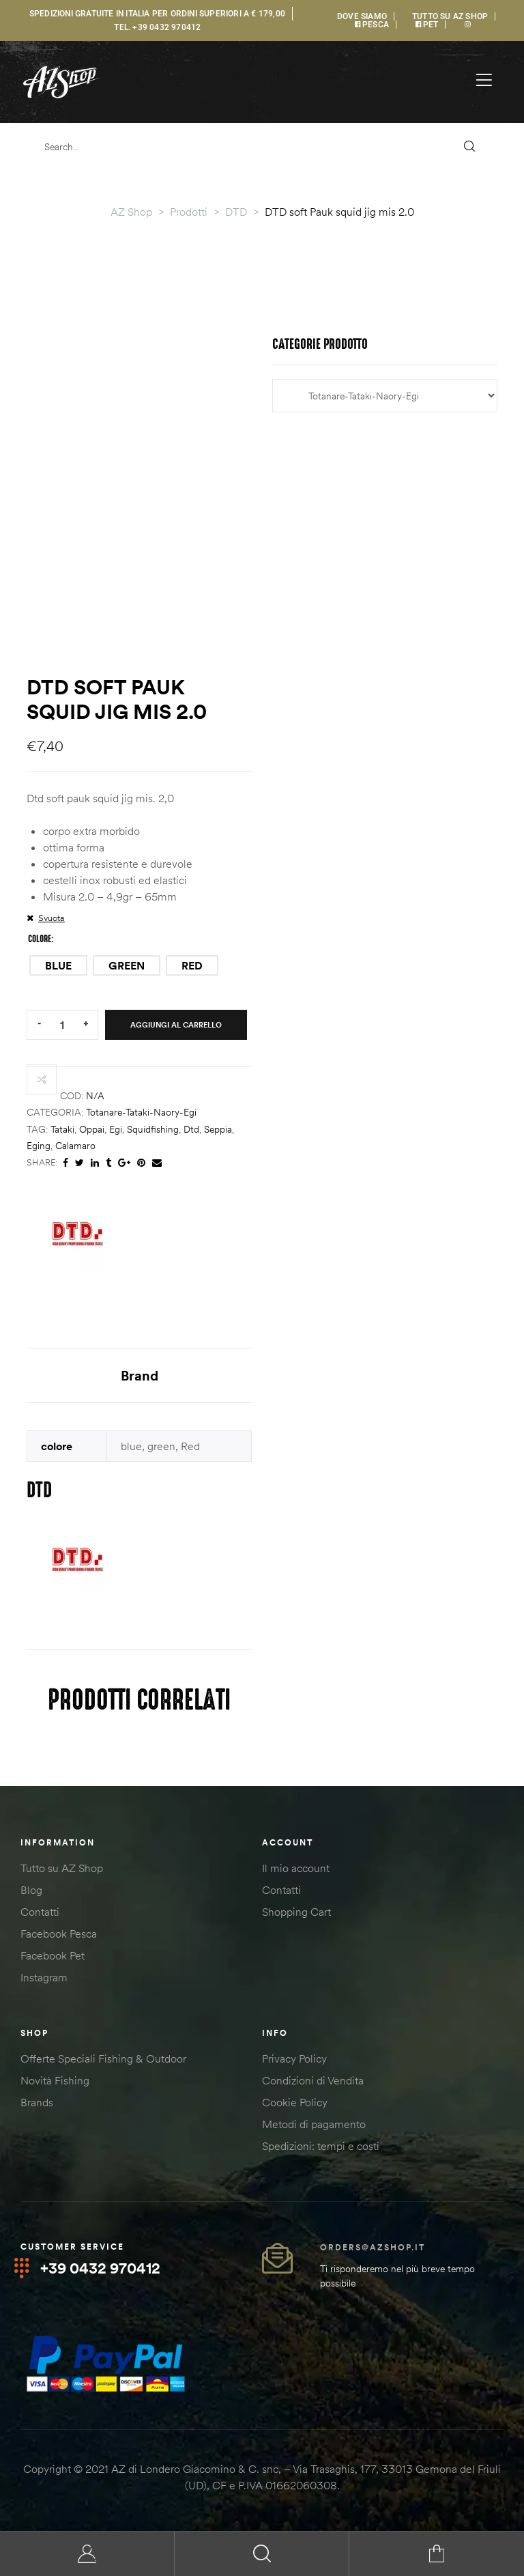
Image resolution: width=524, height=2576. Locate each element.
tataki (62, 1129)
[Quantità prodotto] (62, 1024)
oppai (91, 1129)
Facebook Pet (52, 1957)
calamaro (75, 1146)
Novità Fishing (54, 2082)
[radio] (58, 965)
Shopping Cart (296, 1913)
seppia (218, 1129)
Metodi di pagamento (314, 2125)
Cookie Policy (295, 2103)
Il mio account (296, 1869)
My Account (87, 2554)
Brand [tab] (139, 1375)
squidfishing (153, 1129)
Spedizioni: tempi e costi (320, 2147)
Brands (36, 2103)
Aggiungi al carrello (176, 1025)
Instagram (44, 1978)
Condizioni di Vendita (313, 2082)
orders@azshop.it (372, 2249)
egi (115, 1129)
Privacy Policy (294, 2060)
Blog (31, 1891)
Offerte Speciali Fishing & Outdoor (103, 2060)
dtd (191, 1129)
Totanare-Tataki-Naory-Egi (141, 1112)
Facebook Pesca (58, 1935)
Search (262, 2554)
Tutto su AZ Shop (61, 1869)
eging (38, 1146)
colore (39, 938)
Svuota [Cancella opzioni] (51, 917)
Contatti (39, 1913)
